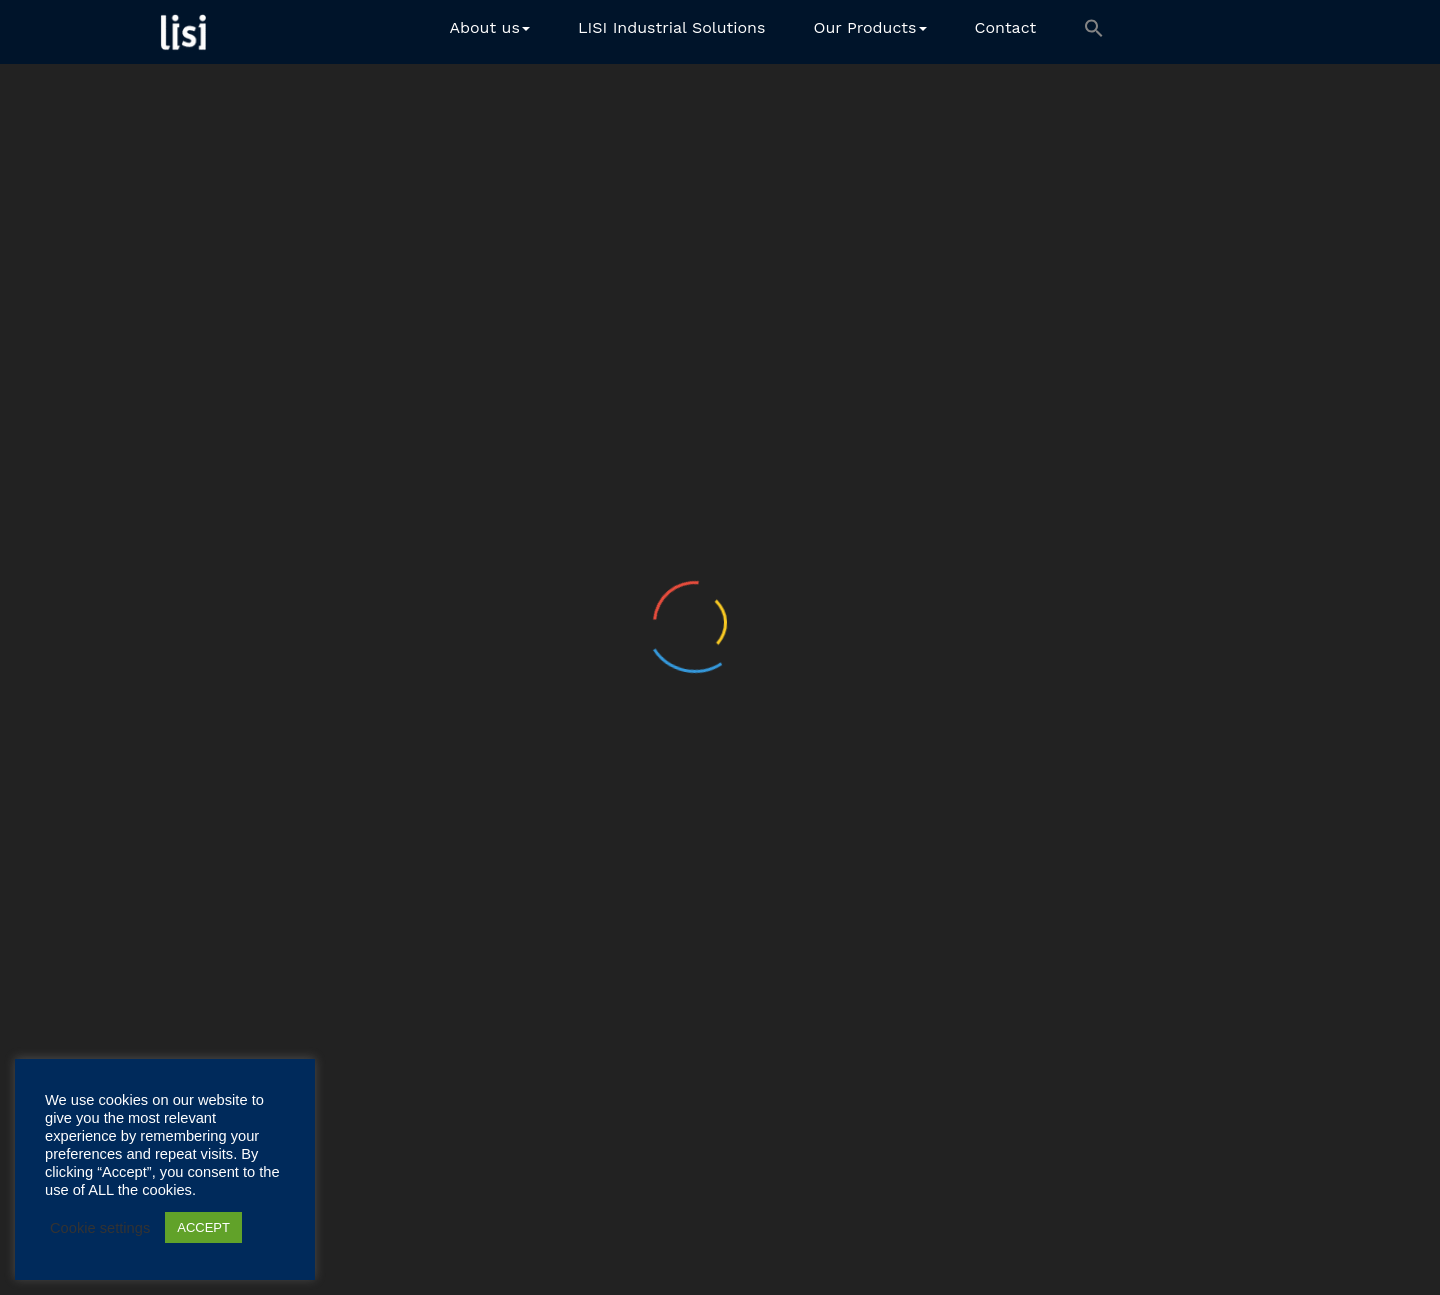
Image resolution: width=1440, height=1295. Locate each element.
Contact (1006, 27)
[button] (1094, 32)
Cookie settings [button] (100, 1228)
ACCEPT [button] (203, 1227)
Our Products (869, 27)
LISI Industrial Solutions (672, 27)
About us (489, 27)
